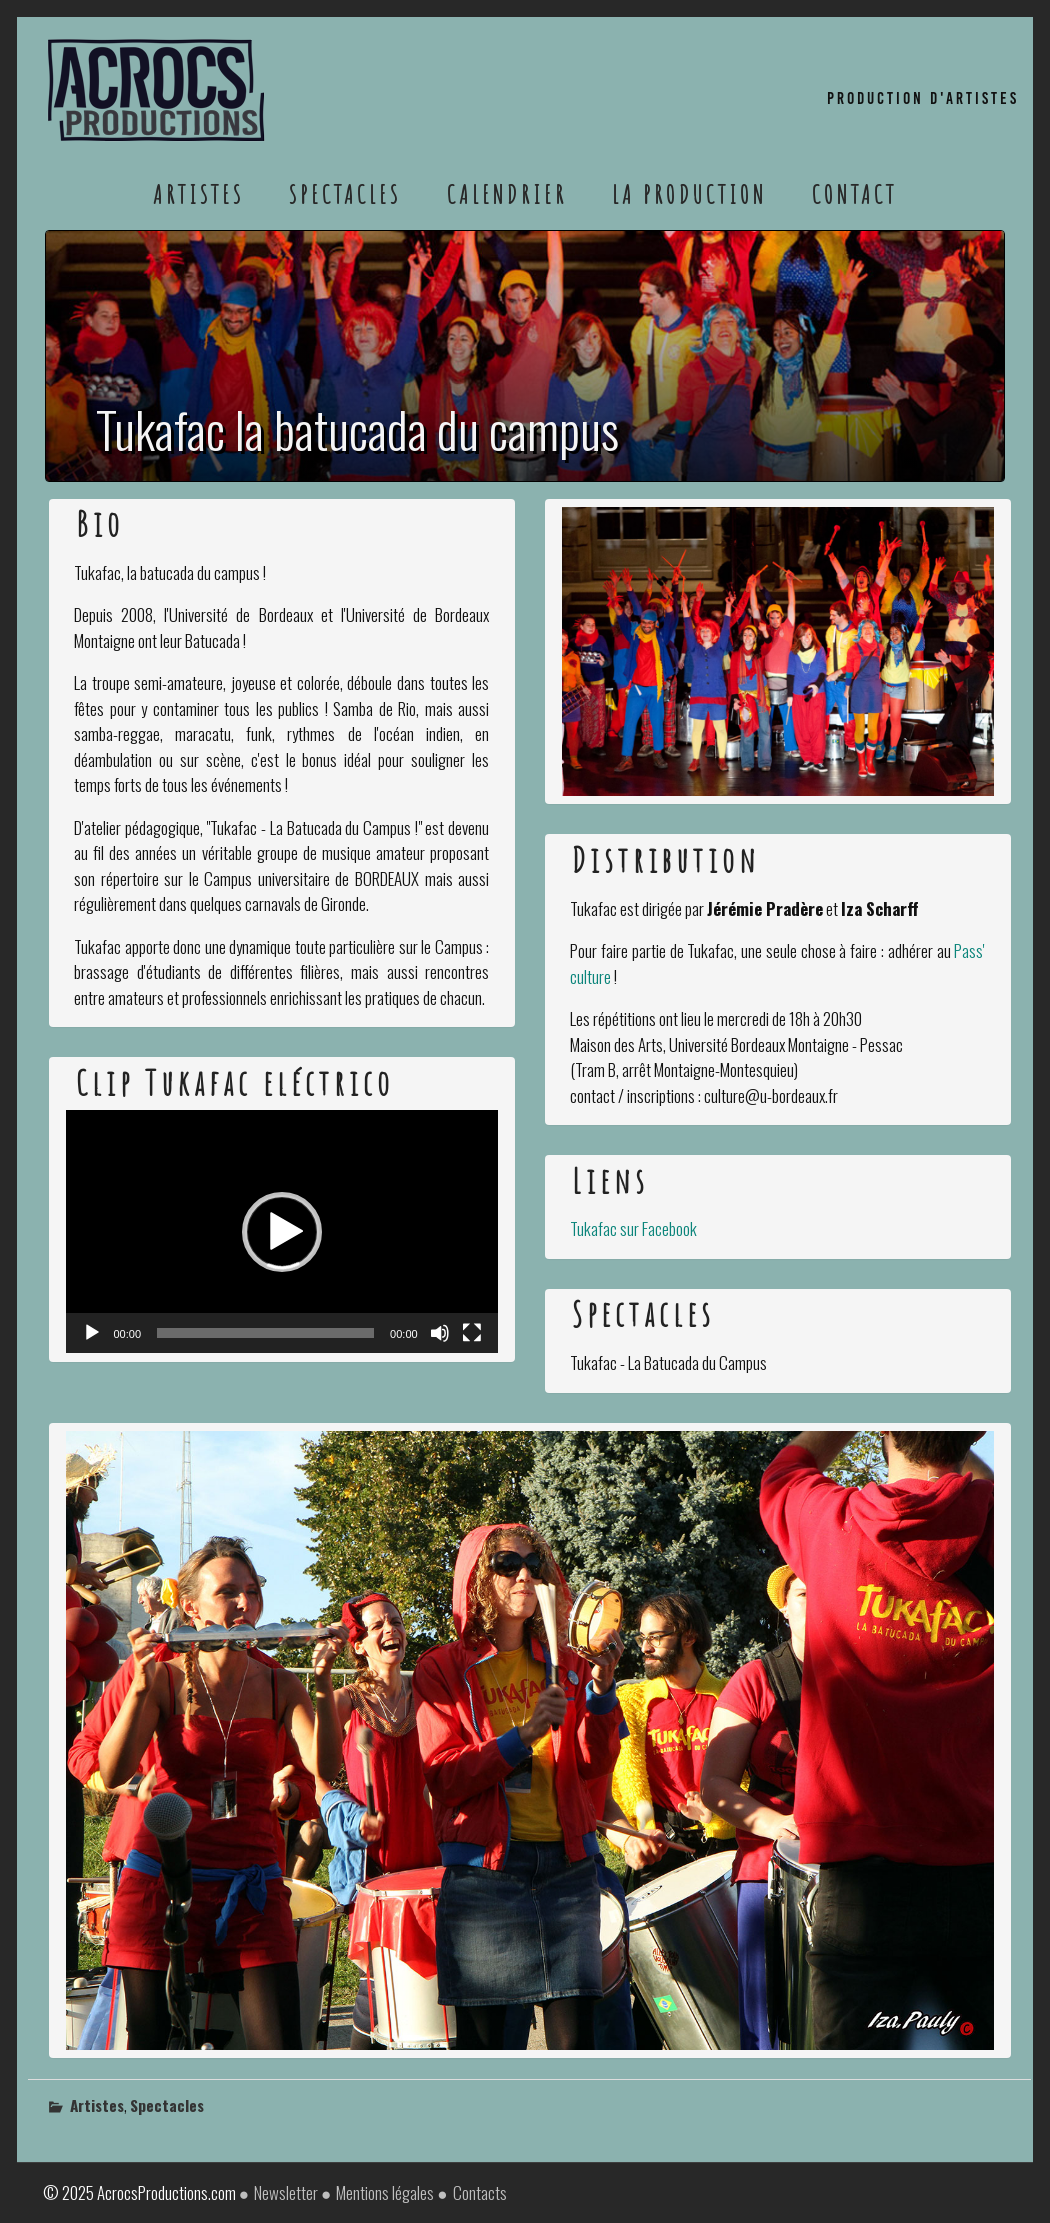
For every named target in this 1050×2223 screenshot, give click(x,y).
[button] (282, 1232)
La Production (689, 194)
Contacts (480, 2192)
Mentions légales (385, 2192)
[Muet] (440, 1333)
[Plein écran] (472, 1333)
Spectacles (345, 194)
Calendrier (507, 194)
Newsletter (286, 2192)
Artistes (198, 194)
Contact (854, 194)
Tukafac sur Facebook (633, 1228)
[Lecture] (92, 1333)
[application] (282, 1231)
